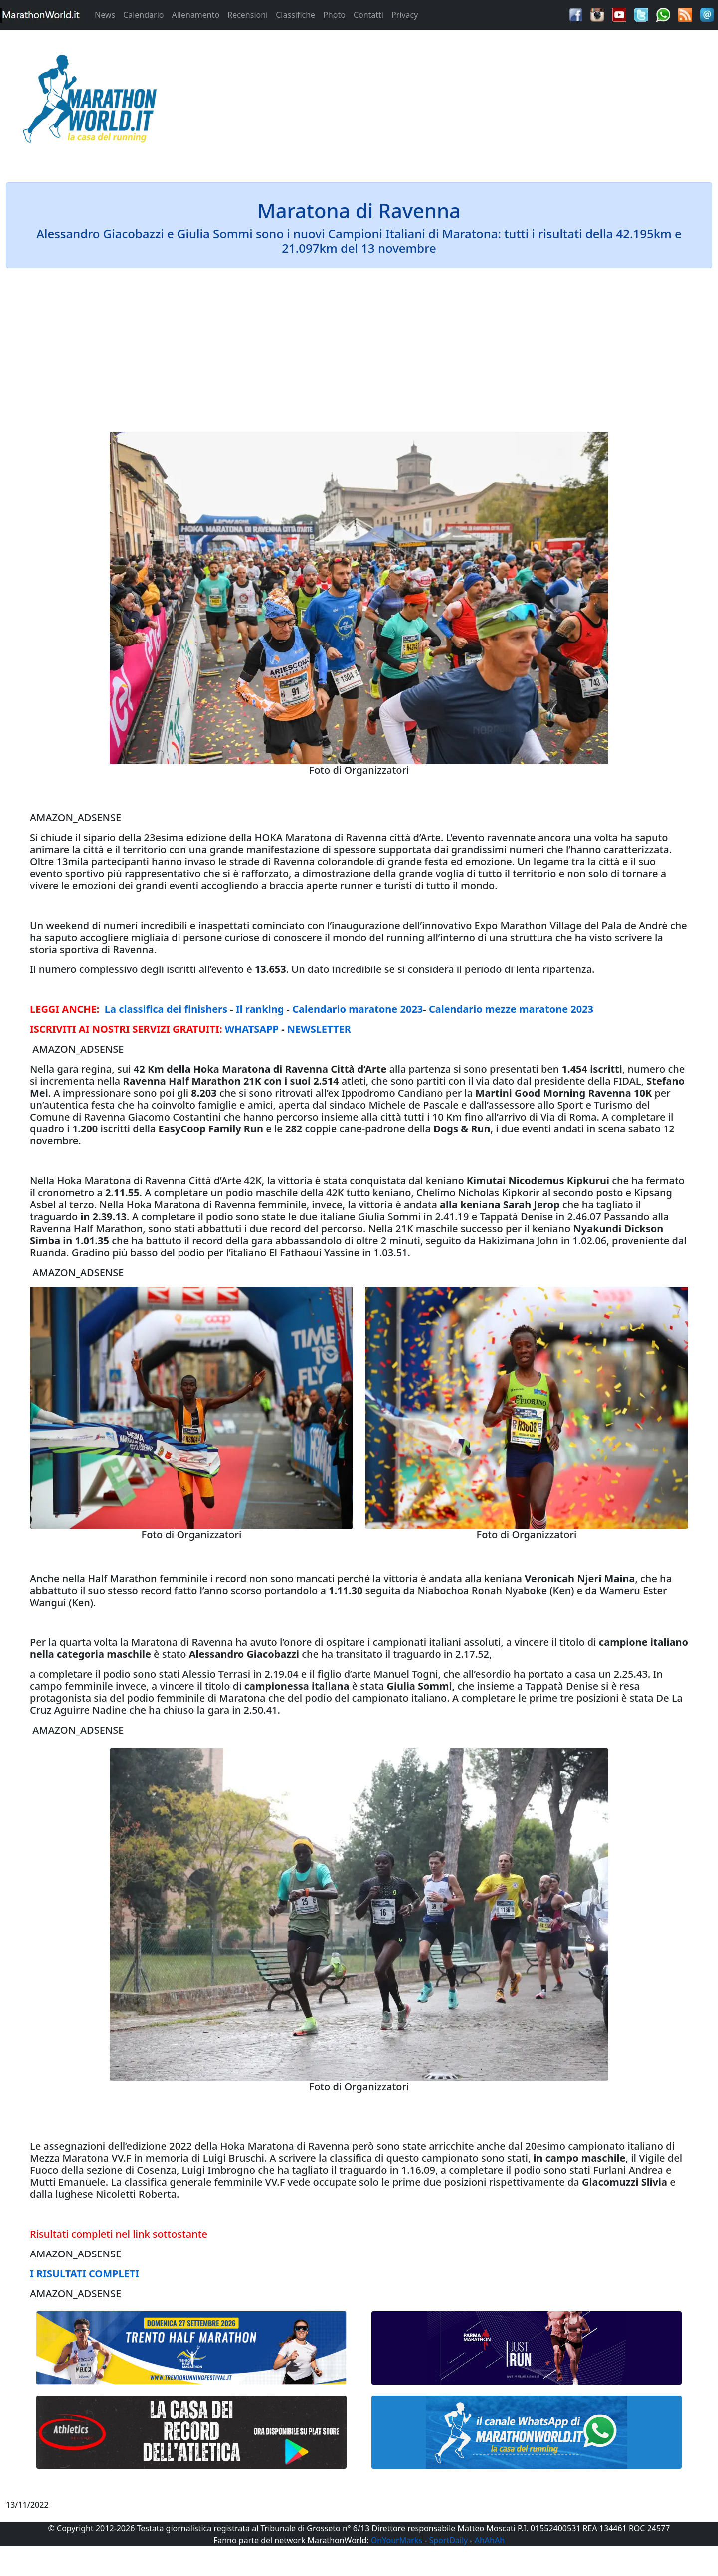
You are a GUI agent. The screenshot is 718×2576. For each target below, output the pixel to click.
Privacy (404, 14)
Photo (334, 14)
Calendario (143, 14)
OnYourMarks (396, 2540)
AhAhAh (490, 2540)
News (105, 14)
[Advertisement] (449, 101)
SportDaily (448, 2540)
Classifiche (295, 14)
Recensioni (247, 14)
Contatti (368, 14)
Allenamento (195, 14)
